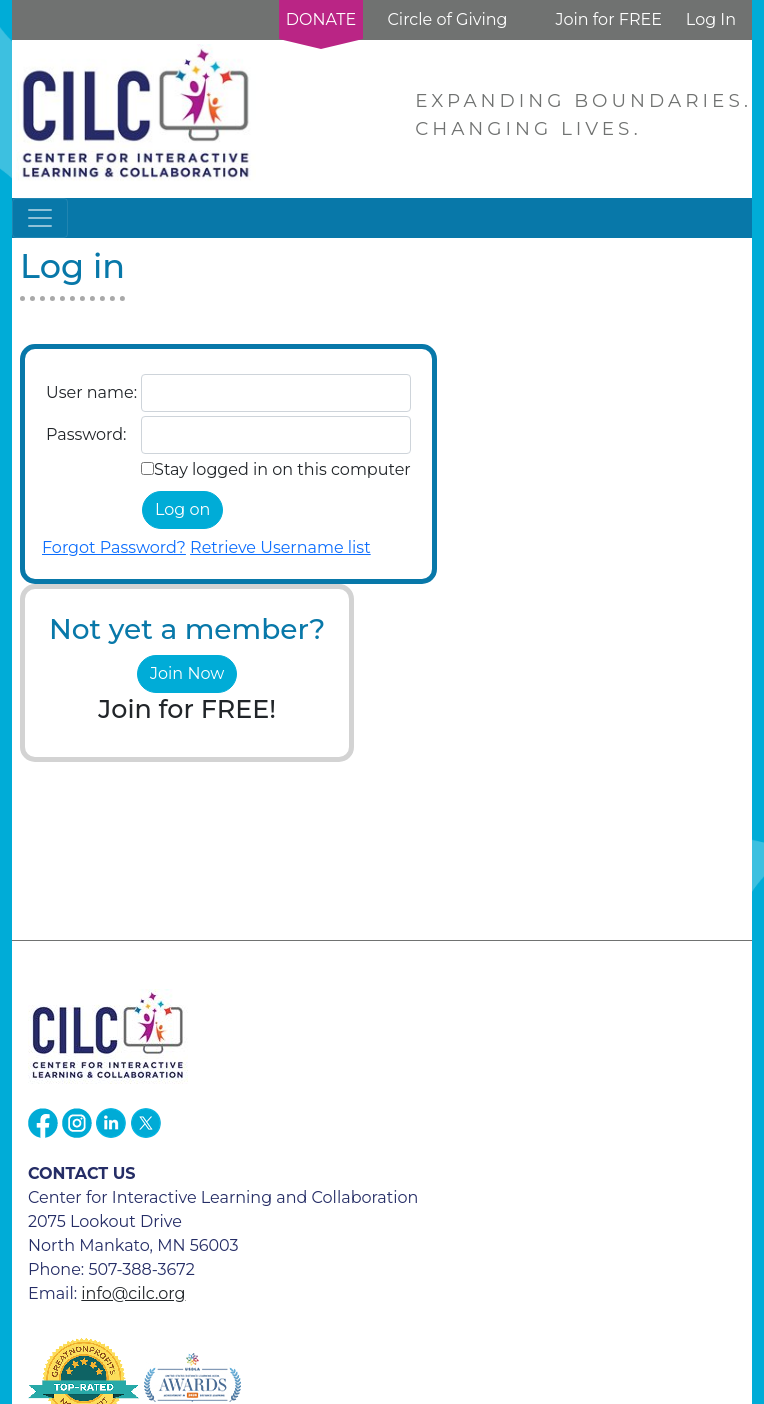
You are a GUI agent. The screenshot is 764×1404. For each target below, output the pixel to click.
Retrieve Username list (280, 547)
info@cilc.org (133, 1293)
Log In (711, 19)
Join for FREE (608, 19)
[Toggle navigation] (40, 218)
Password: (86, 434)
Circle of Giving (447, 19)
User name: (91, 392)
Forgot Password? (114, 547)
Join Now (187, 673)
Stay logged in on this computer (282, 469)
